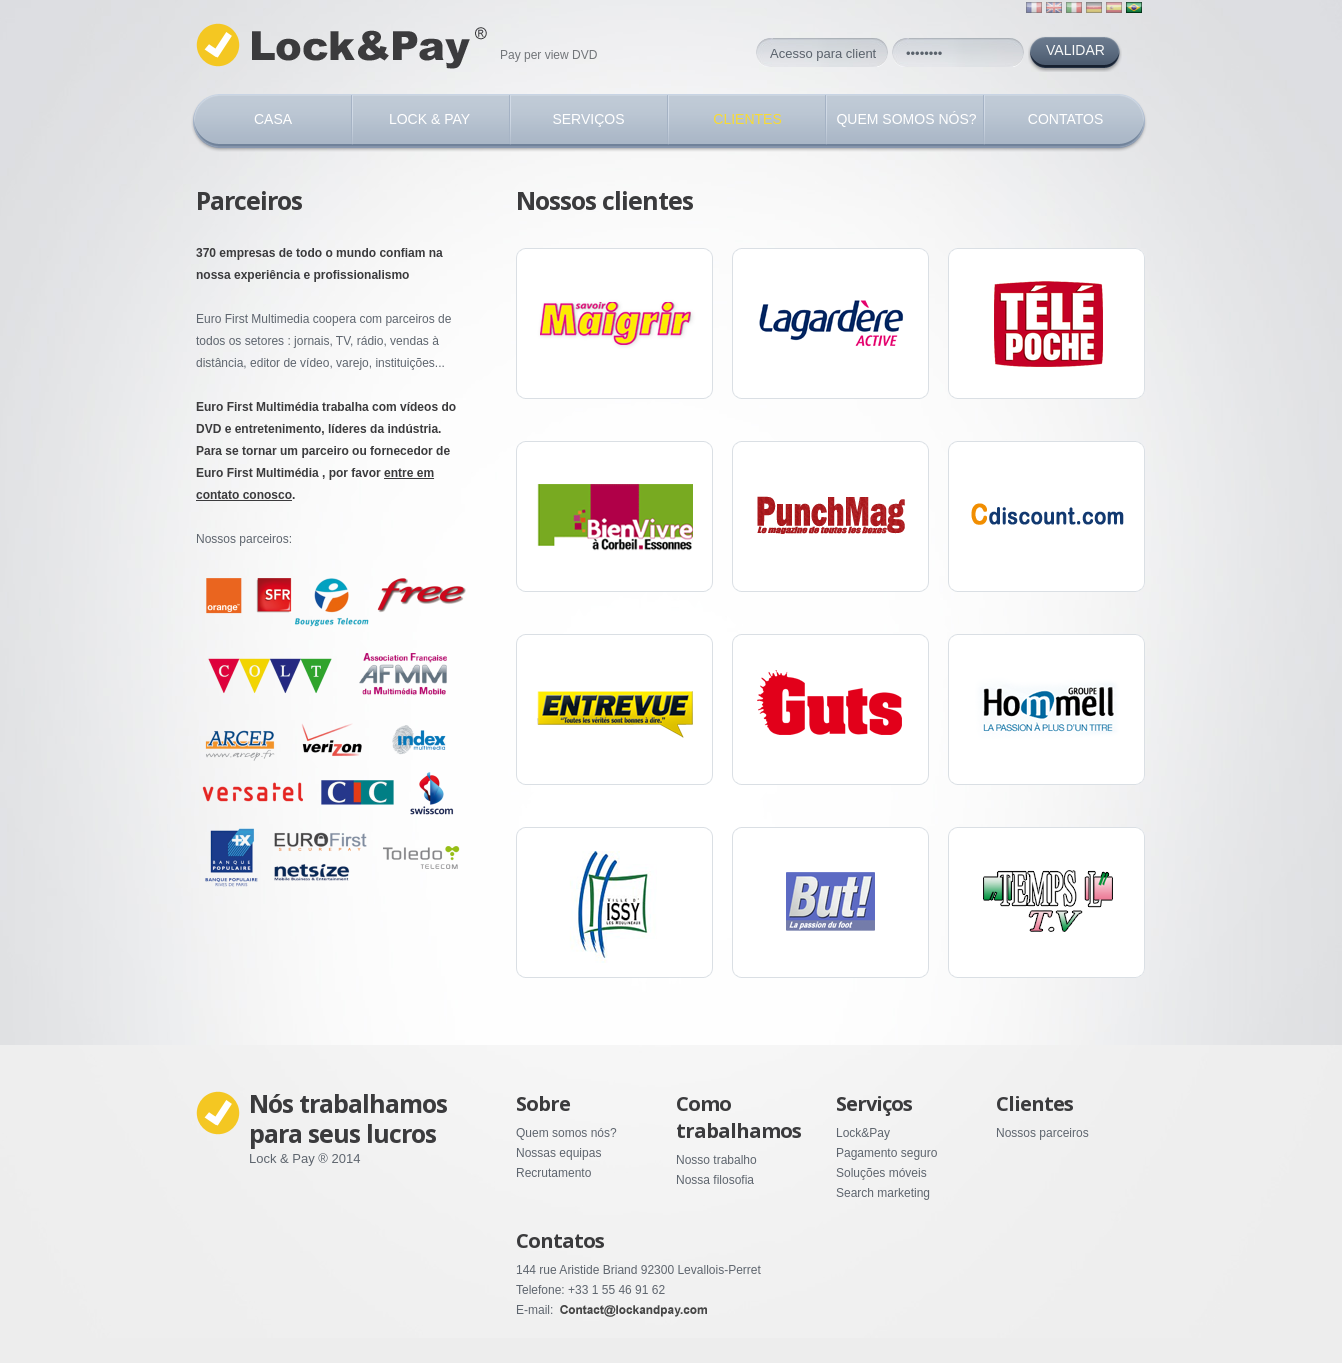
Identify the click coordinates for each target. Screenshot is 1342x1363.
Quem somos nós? (566, 1133)
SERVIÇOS (588, 119)
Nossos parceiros (1042, 1133)
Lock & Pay (429, 119)
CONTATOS (1065, 119)
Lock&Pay (863, 1133)
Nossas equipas (558, 1153)
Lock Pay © (346, 46)
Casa (273, 119)
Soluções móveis (881, 1173)
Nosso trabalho (716, 1160)
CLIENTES (747, 119)
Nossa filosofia (715, 1180)
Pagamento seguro (886, 1153)
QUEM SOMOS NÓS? (906, 119)
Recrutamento (553, 1173)
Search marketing (883, 1193)
